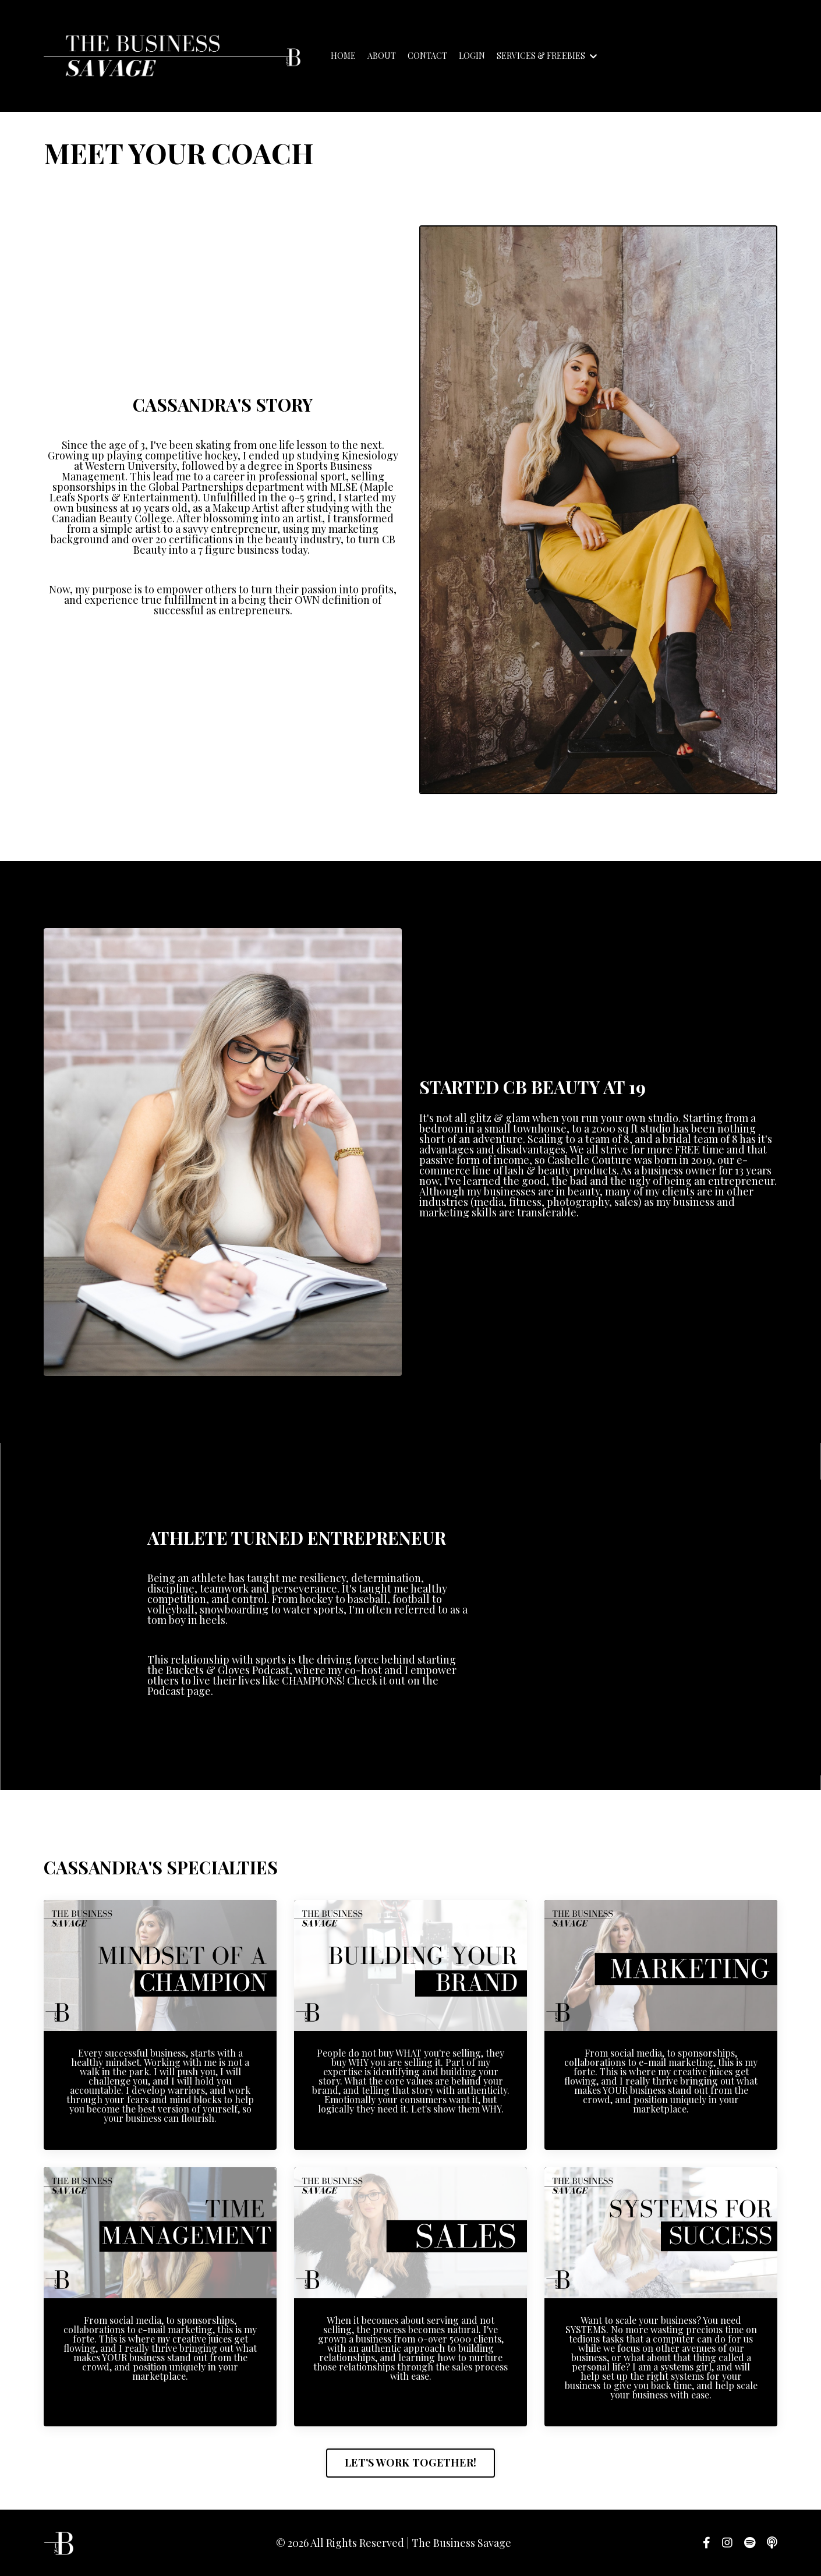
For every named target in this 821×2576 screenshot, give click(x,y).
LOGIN (472, 56)
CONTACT (427, 56)
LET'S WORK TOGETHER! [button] (410, 2462)
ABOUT (381, 56)
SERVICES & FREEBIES (547, 56)
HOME (343, 56)
